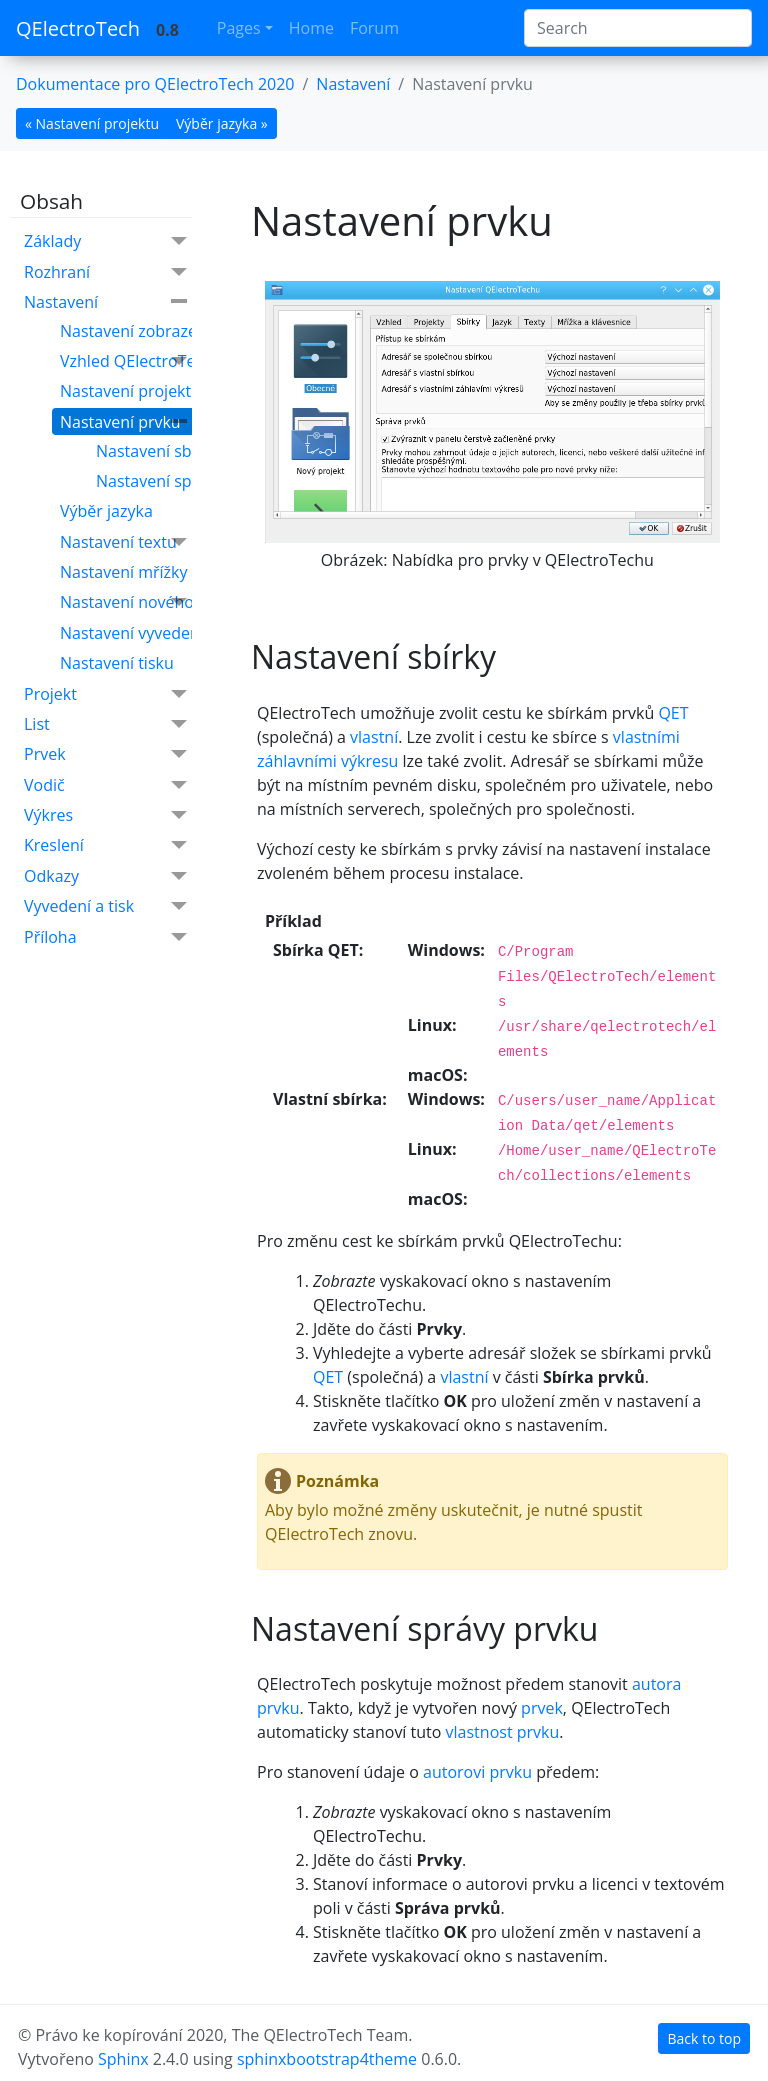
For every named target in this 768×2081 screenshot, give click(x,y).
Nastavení (353, 84)
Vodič (105, 785)
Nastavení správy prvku (183, 481)
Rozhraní (105, 272)
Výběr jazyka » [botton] (222, 123)
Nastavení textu (123, 542)
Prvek (105, 754)
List (105, 724)
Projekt (105, 694)
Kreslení (105, 845)
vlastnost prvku (503, 1732)
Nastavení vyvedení (132, 633)
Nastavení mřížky (123, 572)
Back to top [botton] (704, 2038)
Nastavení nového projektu (160, 602)
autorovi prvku (477, 1772)
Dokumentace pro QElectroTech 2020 (155, 84)
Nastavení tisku (117, 663)
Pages (239, 28)
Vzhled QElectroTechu (141, 361)
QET (673, 713)
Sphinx (123, 2059)
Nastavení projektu (130, 391)
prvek (542, 1708)
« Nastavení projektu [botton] (92, 123)
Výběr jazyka (106, 511)
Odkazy (105, 876)
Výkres (105, 815)
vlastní (374, 737)
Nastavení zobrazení (135, 331)
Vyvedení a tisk (105, 906)
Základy (105, 241)
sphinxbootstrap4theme (327, 2059)
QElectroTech (78, 28)
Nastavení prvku (123, 422)
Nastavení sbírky (157, 451)
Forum (374, 28)
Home (311, 28)
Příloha (105, 937)
